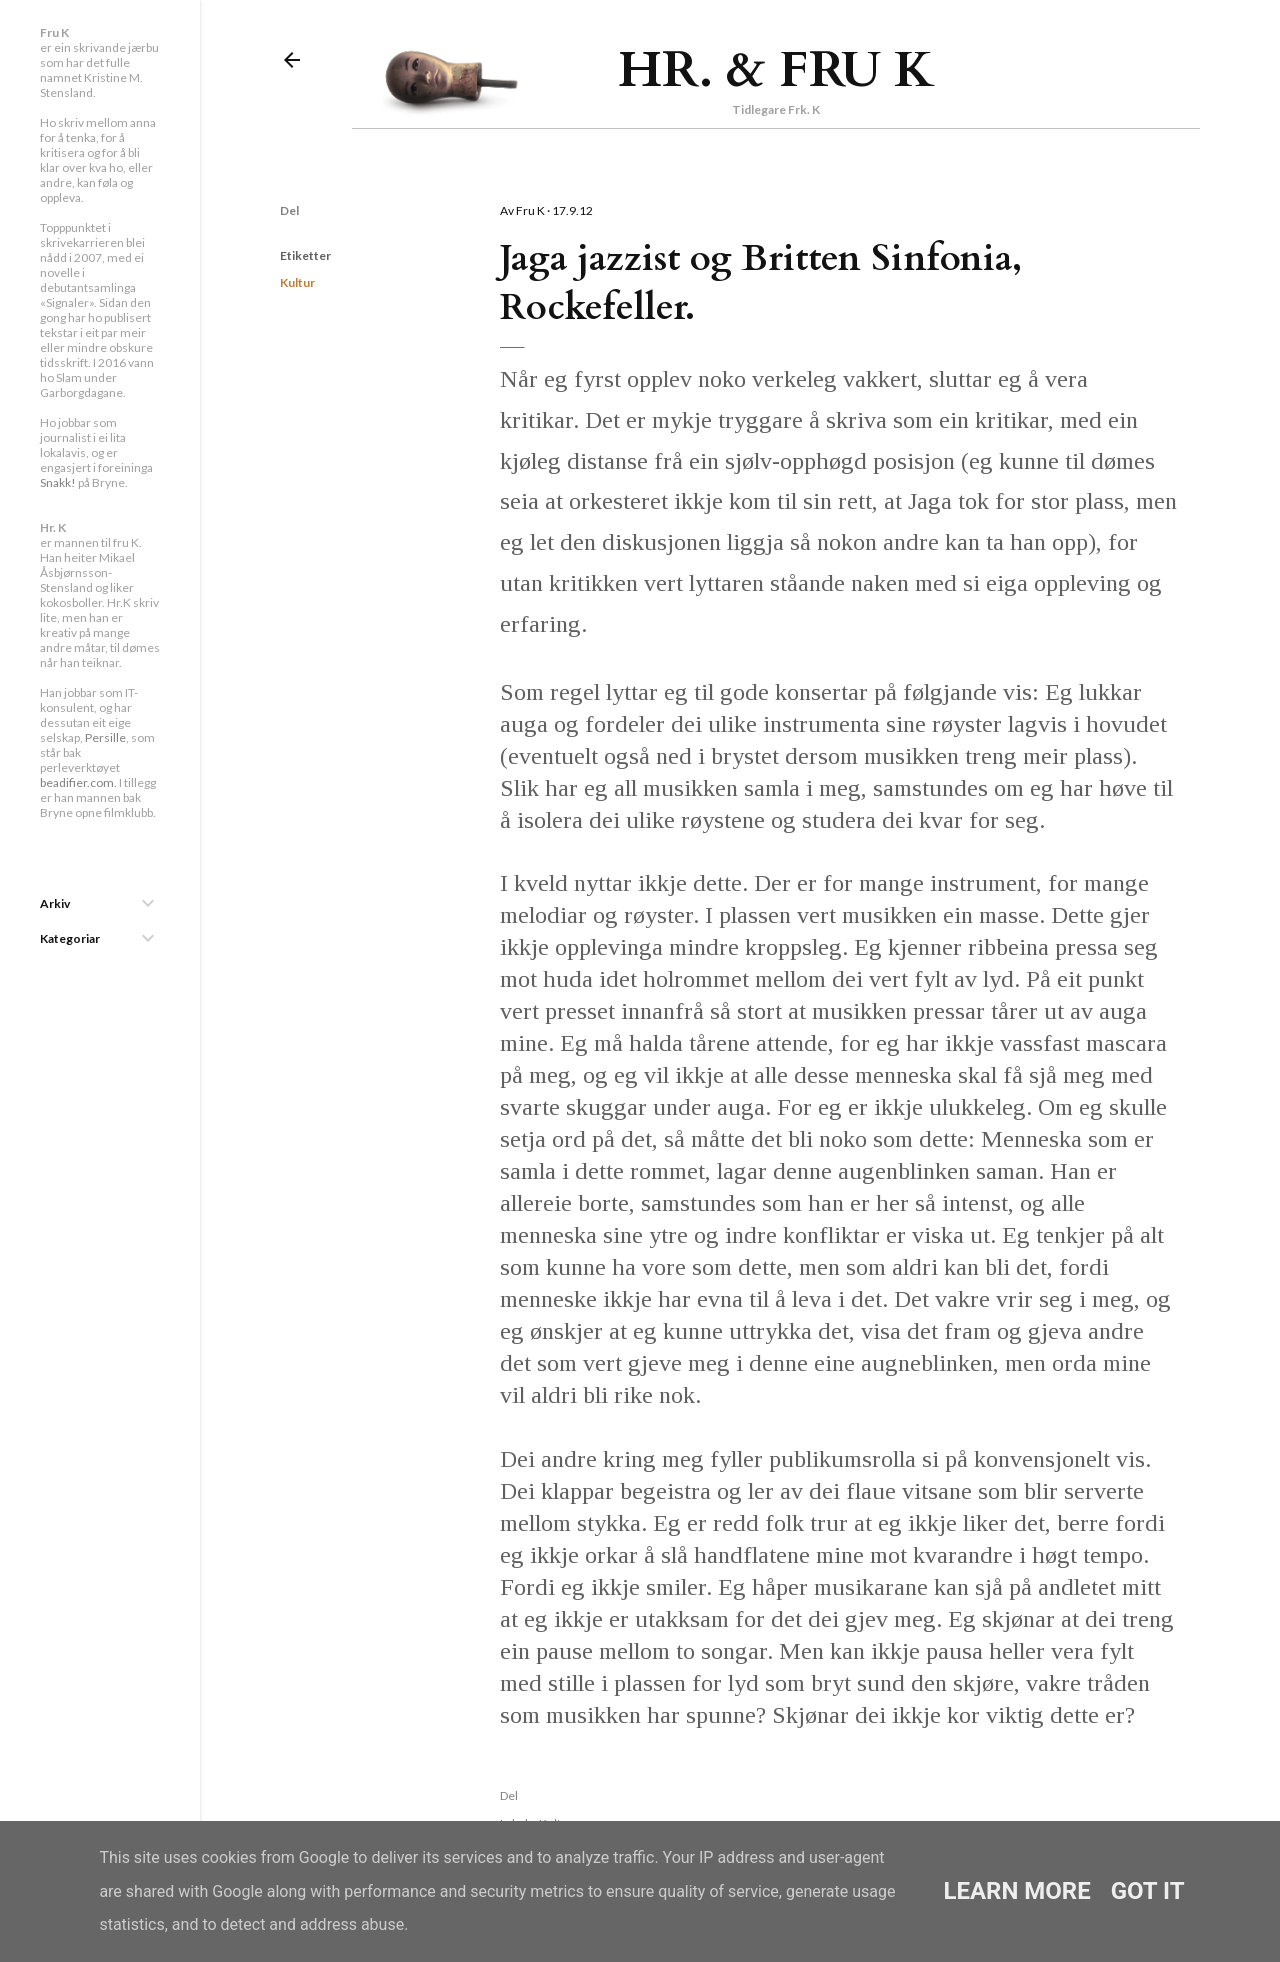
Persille (105, 737)
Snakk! (58, 482)
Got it (1148, 1891)
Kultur (297, 282)
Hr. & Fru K (776, 70)
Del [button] (289, 210)
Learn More (1016, 1891)
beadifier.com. (78, 782)
